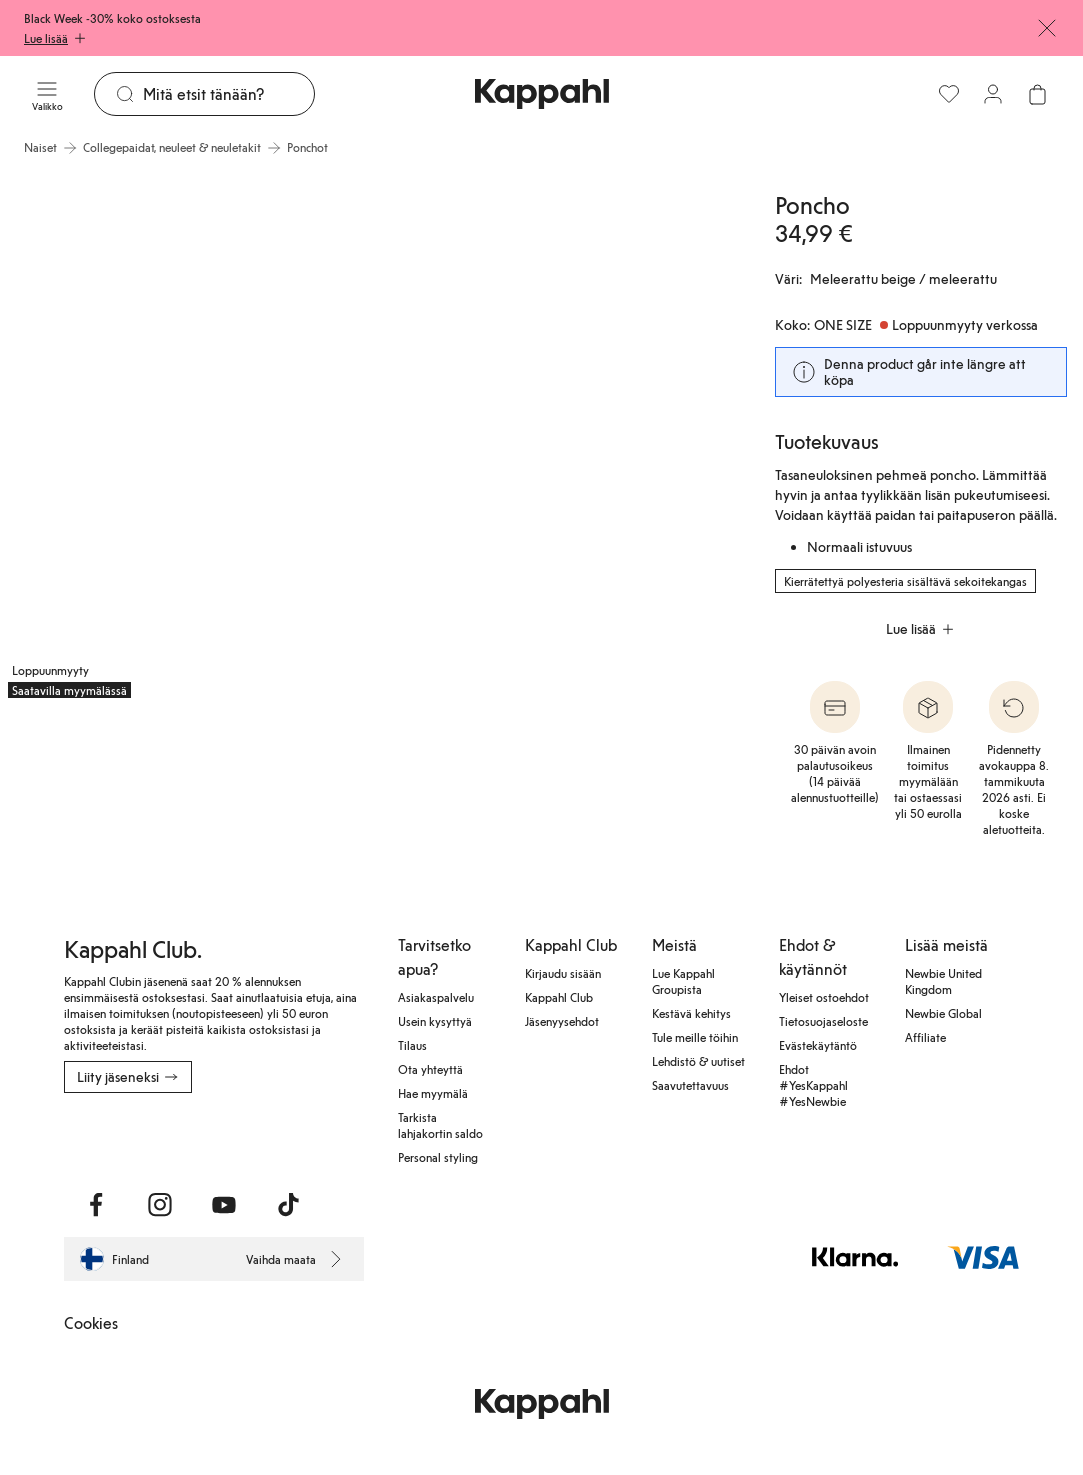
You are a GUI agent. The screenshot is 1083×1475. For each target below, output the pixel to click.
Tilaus (412, 1045)
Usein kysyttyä (435, 1021)
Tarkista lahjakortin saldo (440, 1125)
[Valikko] (47, 94)
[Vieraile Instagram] (160, 1205)
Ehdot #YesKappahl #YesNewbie (813, 1085)
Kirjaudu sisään (563, 973)
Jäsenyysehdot (562, 1021)
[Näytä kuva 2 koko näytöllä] (554, 436)
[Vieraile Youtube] (224, 1205)
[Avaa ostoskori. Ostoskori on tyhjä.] (1037, 94)
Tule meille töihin (695, 1037)
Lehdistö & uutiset (698, 1061)
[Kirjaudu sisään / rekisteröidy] (993, 94)
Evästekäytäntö (818, 1045)
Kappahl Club (559, 997)
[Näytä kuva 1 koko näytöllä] (182, 436)
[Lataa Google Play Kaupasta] (279, 1137)
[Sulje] (1047, 28)
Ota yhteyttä (430, 1069)
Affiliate (925, 1037)
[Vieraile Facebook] (96, 1205)
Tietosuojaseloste (823, 1021)
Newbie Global (943, 1013)
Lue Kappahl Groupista (683, 981)
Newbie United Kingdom (943, 981)
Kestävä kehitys (691, 1013)
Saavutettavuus (690, 1085)
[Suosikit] (949, 94)
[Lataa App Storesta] (134, 1137)
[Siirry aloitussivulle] (542, 94)
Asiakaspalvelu (436, 997)
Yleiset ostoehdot (824, 997)
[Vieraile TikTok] (288, 1205)
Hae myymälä (433, 1093)
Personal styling (438, 1157)
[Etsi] (228, 94)
